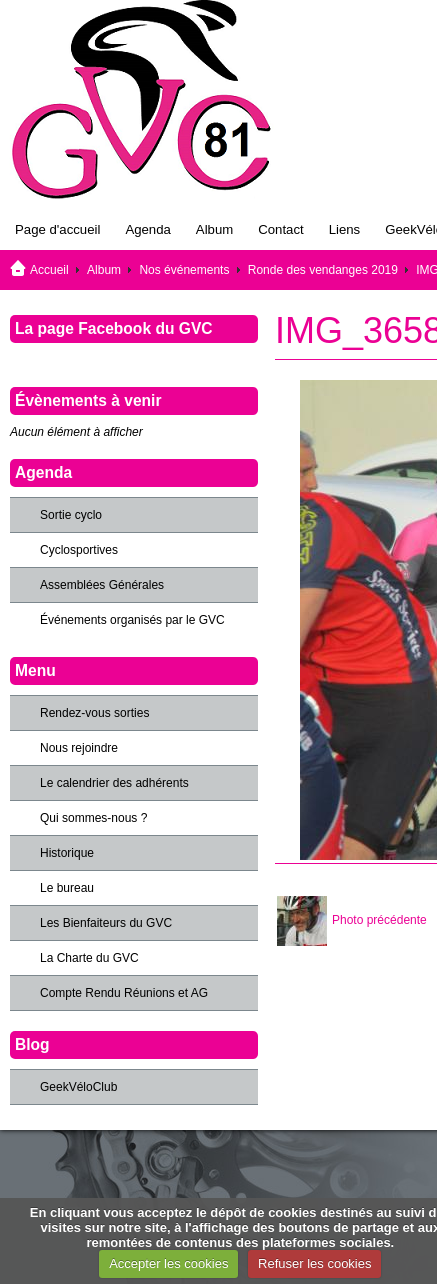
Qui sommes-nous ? (93, 818)
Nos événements (184, 270)
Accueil (49, 270)
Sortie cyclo (71, 515)
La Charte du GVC (89, 958)
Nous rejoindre (79, 748)
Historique (67, 853)
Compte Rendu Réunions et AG (124, 993)
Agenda (147, 229)
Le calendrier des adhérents (114, 783)
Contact (280, 229)
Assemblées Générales (102, 585)
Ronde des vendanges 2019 (323, 270)
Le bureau (67, 888)
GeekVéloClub (78, 1087)
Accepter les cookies (168, 1263)
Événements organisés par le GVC (132, 620)
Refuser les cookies (314, 1263)
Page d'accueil (57, 229)
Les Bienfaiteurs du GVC (106, 923)
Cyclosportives (79, 550)
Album (214, 229)
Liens (345, 229)
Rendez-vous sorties (94, 713)
